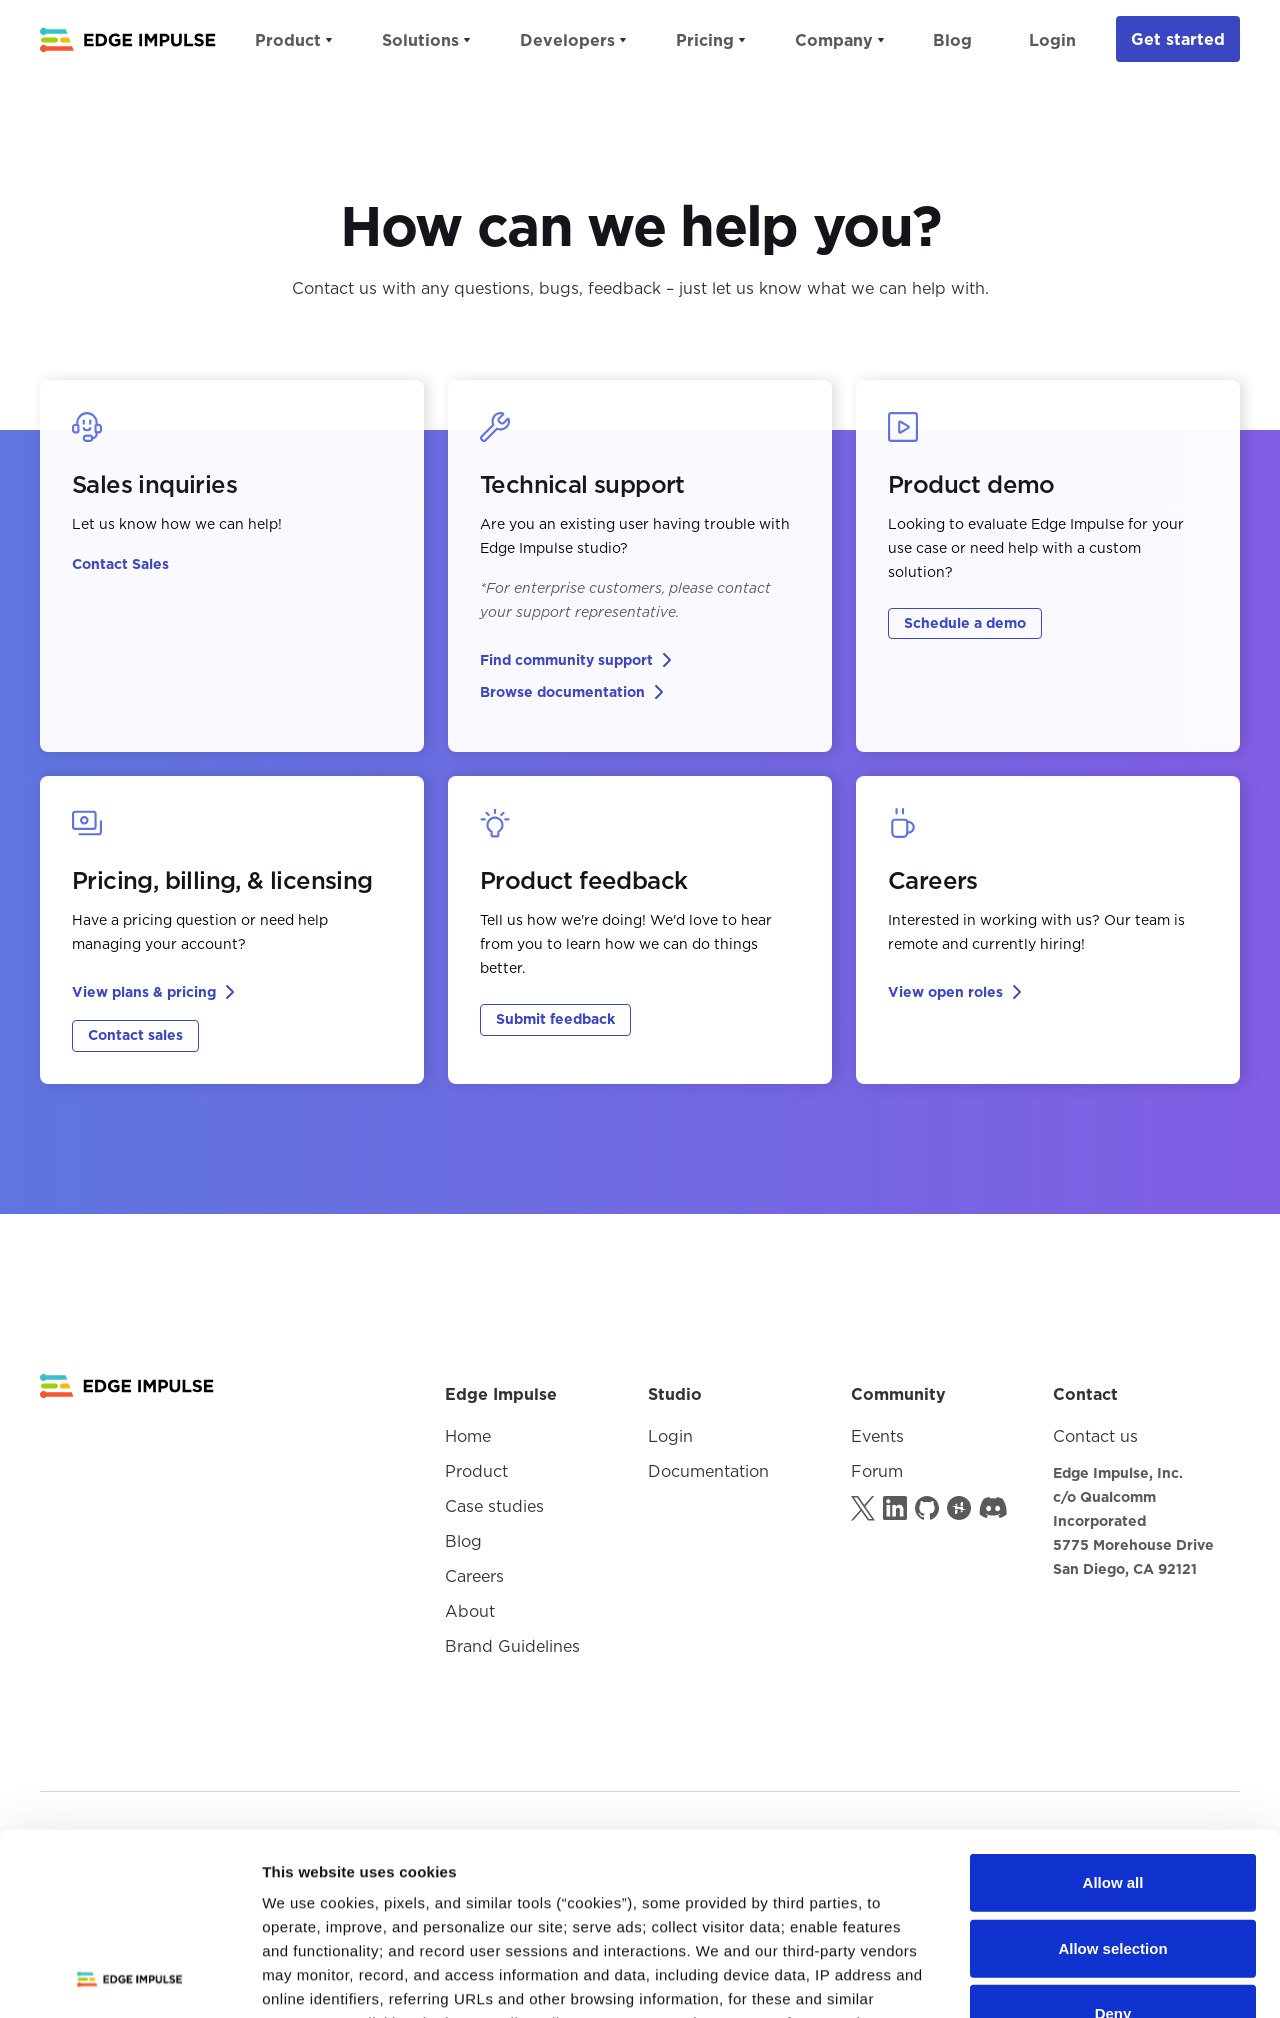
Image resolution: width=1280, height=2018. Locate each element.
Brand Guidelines (512, 1646)
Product (476, 1471)
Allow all (1113, 1712)
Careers (474, 1576)
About (470, 1611)
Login (1052, 40)
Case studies (494, 1506)
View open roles (945, 992)
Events (877, 1436)
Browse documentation (562, 692)
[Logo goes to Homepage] (127, 1386)
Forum (877, 1471)
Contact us (1095, 1436)
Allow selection (1112, 1777)
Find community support (566, 660)
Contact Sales (120, 564)
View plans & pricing (144, 992)
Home (468, 1436)
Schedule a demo (965, 623)
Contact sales (135, 1035)
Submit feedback (555, 1019)
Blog (952, 40)
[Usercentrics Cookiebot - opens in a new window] (129, 1979)
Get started (1178, 39)
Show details (1049, 1978)
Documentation (708, 1471)
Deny (1113, 1843)
